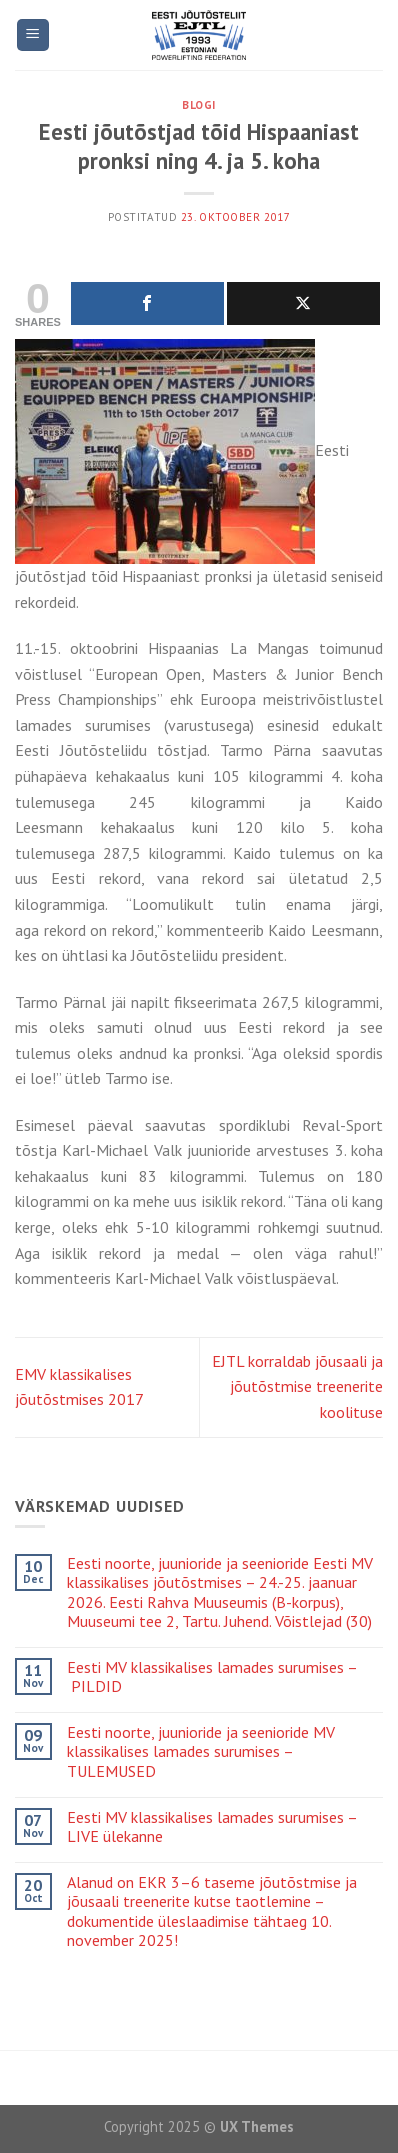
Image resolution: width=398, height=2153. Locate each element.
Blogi (199, 105)
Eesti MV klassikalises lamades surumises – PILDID (212, 1677)
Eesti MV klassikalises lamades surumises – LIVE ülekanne (212, 1827)
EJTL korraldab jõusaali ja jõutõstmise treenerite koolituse (297, 1386)
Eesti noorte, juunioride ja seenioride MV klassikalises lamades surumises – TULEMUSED (201, 1751)
